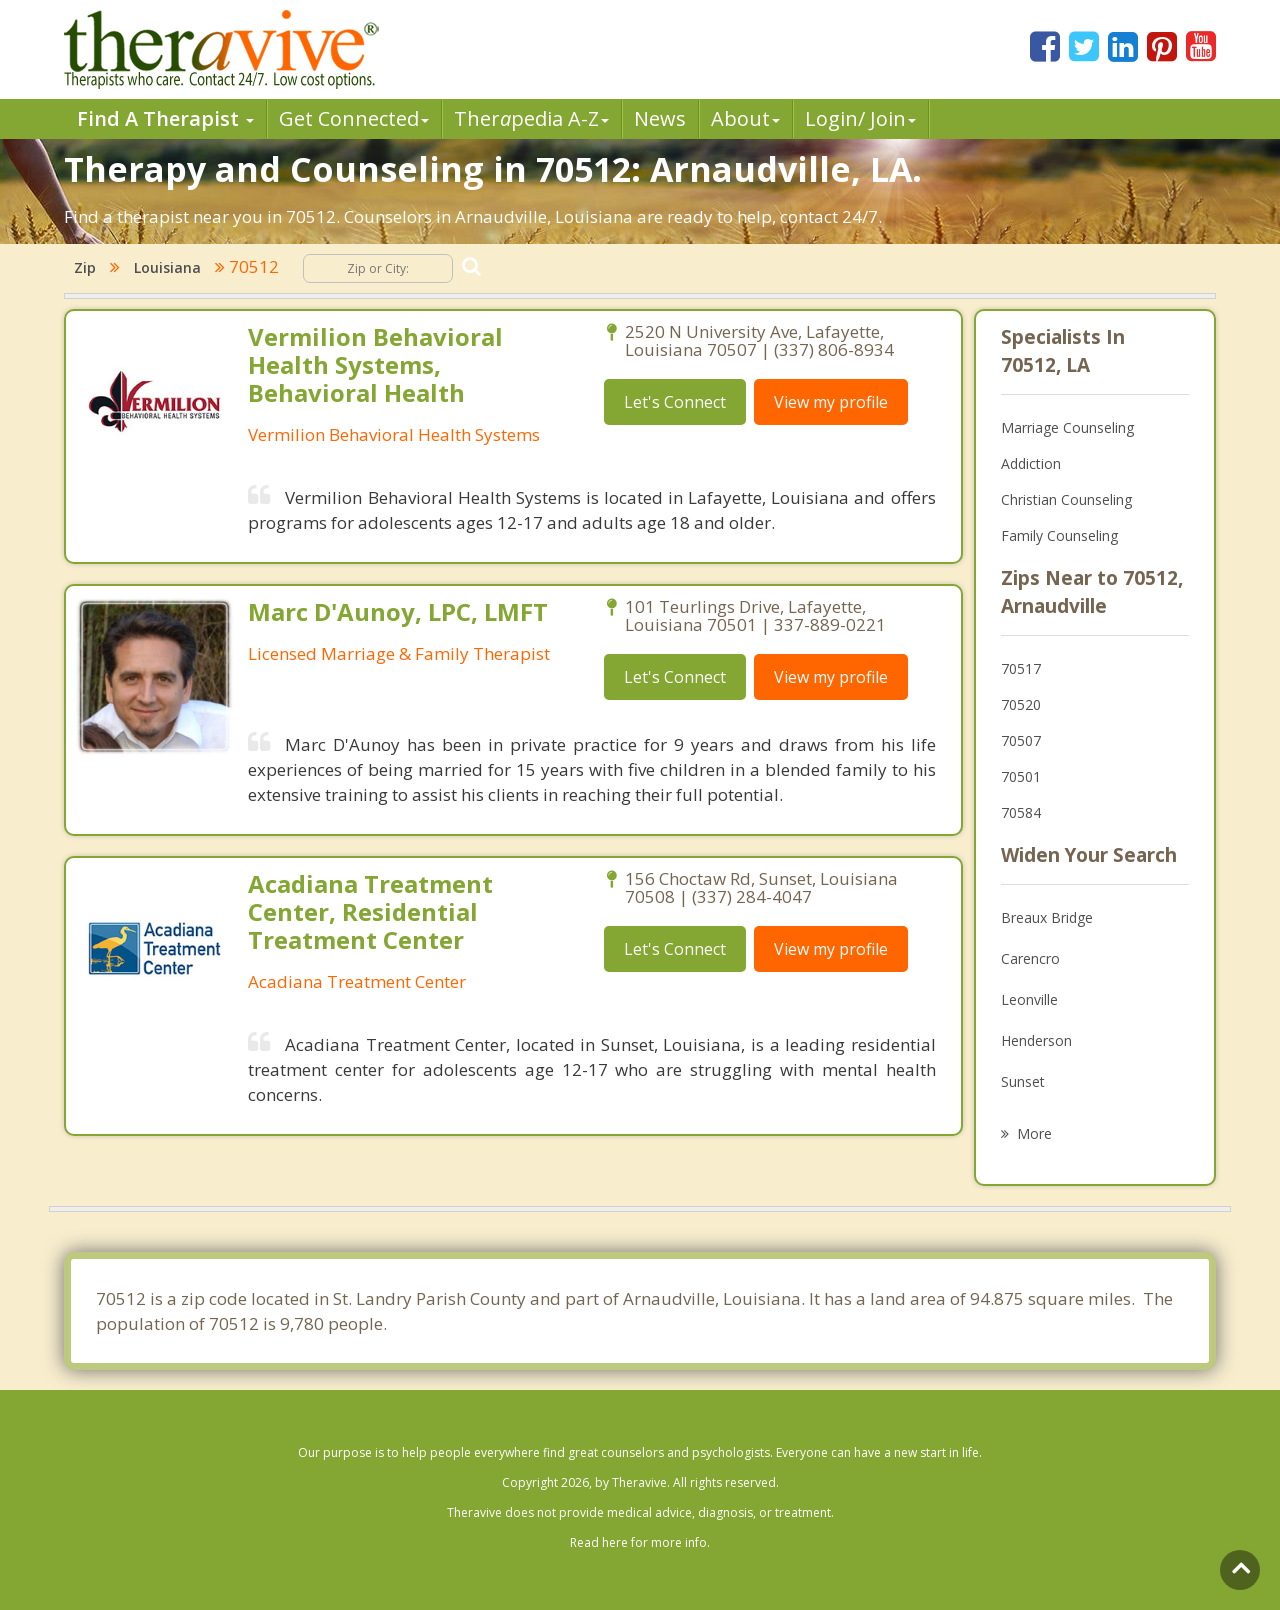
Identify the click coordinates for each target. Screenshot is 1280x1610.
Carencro (1030, 958)
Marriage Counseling (1067, 427)
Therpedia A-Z (531, 118)
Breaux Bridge (1047, 917)
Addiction (1031, 463)
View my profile (831, 402)
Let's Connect (675, 402)
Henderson (1036, 1040)
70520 (1021, 704)
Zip (85, 267)
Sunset (1023, 1081)
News (660, 118)
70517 (1021, 668)
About (745, 118)
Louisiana (167, 267)
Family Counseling (1059, 535)
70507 (1021, 740)
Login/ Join (860, 118)
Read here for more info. (640, 1542)
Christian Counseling (1066, 499)
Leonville (1029, 999)
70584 (1021, 812)
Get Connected (354, 118)
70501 (1021, 776)
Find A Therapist (165, 118)
